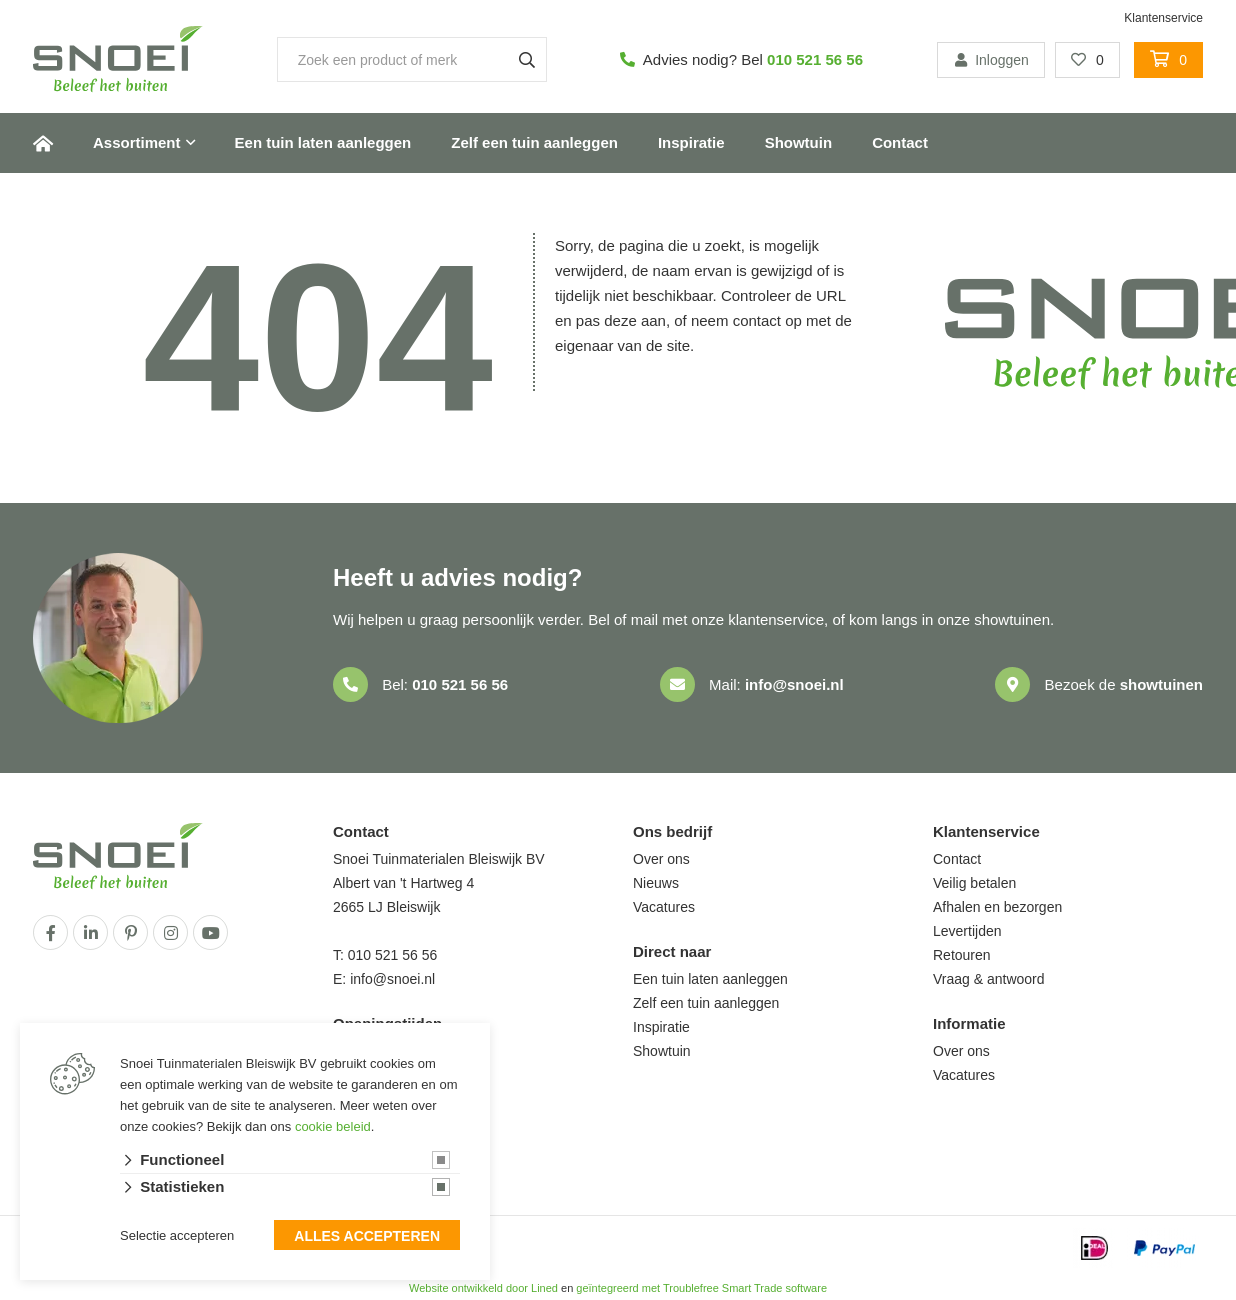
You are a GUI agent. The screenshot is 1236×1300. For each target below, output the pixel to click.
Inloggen (991, 60)
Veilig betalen (974, 883)
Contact (900, 142)
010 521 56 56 (815, 59)
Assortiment (137, 142)
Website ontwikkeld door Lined (483, 1288)
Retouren (962, 955)
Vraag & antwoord (989, 979)
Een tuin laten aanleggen (323, 142)
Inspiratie (691, 142)
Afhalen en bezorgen (997, 907)
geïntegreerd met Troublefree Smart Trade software (701, 1288)
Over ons (661, 859)
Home (43, 143)
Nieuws (656, 883)
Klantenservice (1163, 18)
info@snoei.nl (794, 684)
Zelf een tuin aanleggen (534, 142)
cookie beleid (333, 1126)
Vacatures (664, 907)
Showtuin (799, 142)
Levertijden (967, 931)
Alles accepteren (367, 1236)
